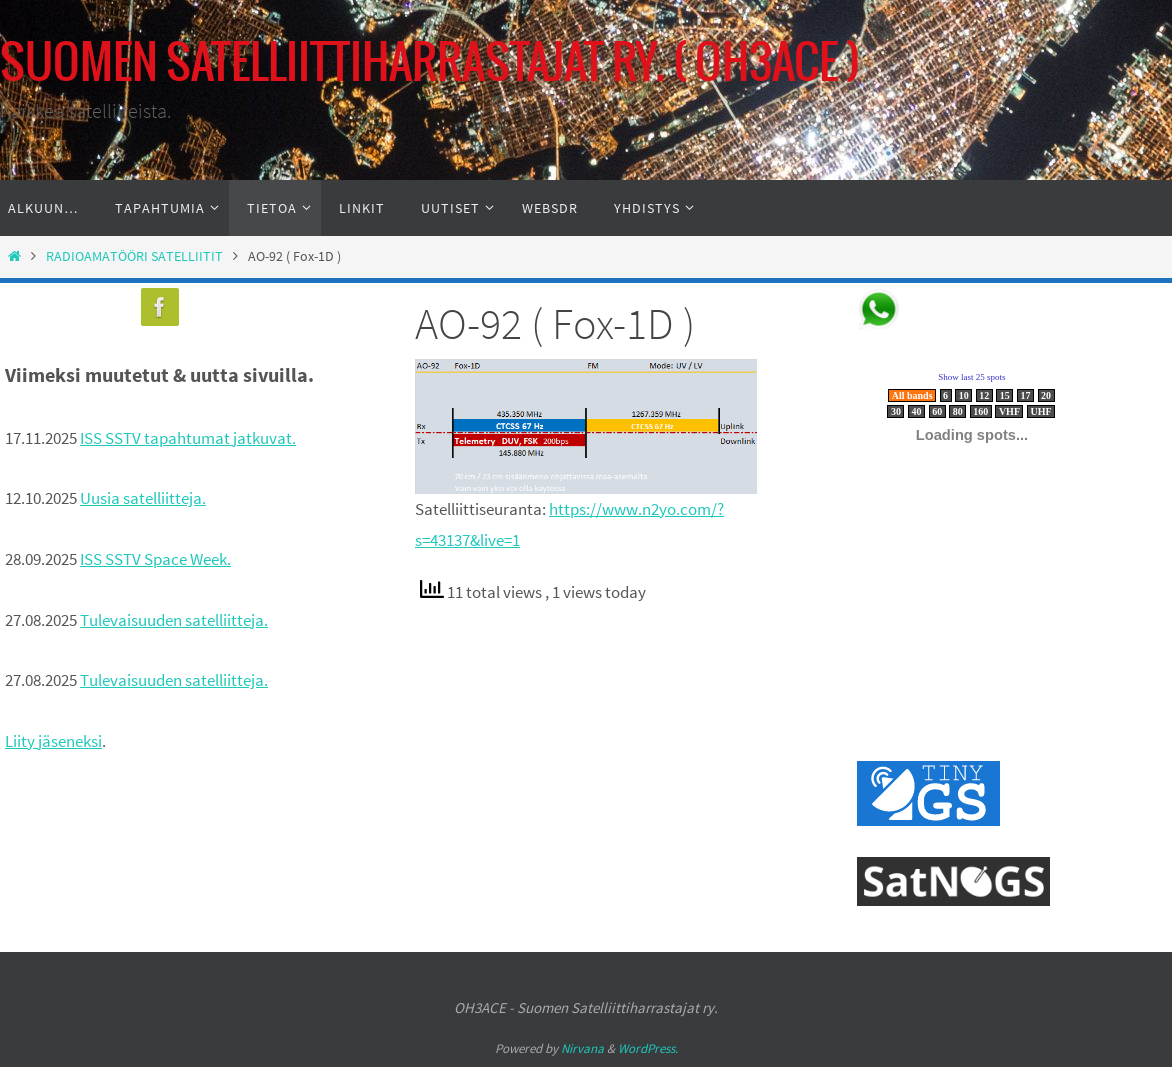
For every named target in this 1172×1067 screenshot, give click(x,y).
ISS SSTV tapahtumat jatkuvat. (188, 438)
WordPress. (648, 1048)
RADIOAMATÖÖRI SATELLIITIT (134, 256)
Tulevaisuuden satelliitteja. (174, 620)
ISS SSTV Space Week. (155, 559)
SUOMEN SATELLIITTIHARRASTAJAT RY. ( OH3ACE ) (430, 64)
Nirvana (582, 1048)
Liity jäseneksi (53, 741)
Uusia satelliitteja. (143, 498)
